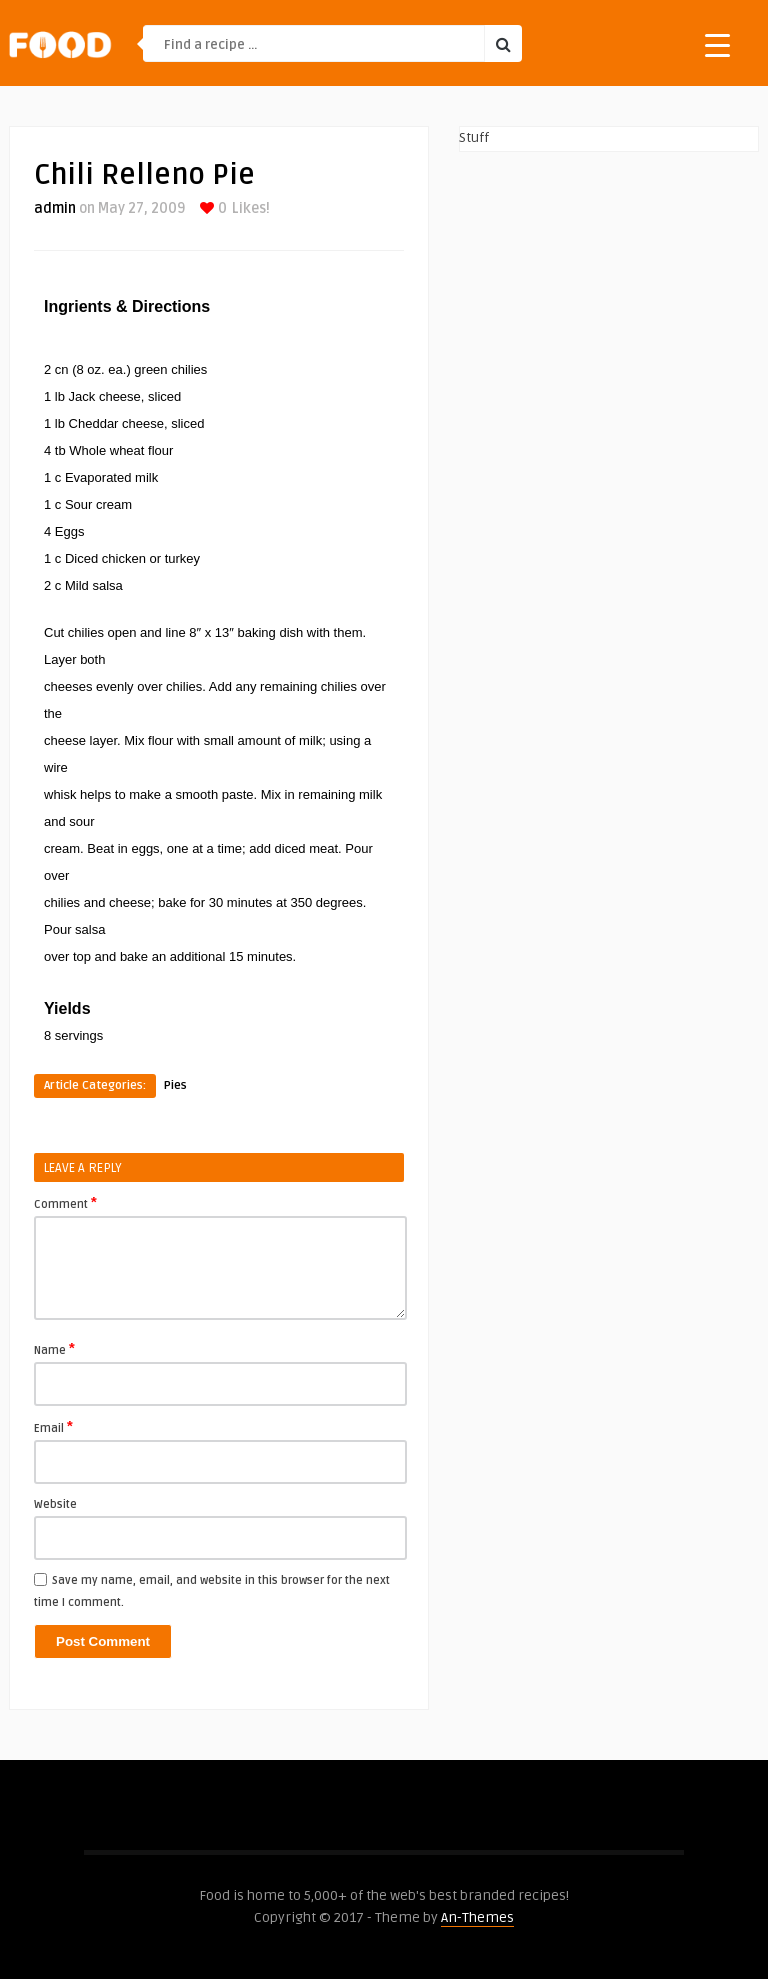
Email (53, 1427)
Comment (65, 1203)
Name (54, 1349)
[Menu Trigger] (717, 44)
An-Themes (477, 1917)
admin (55, 208)
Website (55, 1504)
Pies (175, 1085)
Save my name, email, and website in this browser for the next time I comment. (212, 1591)
